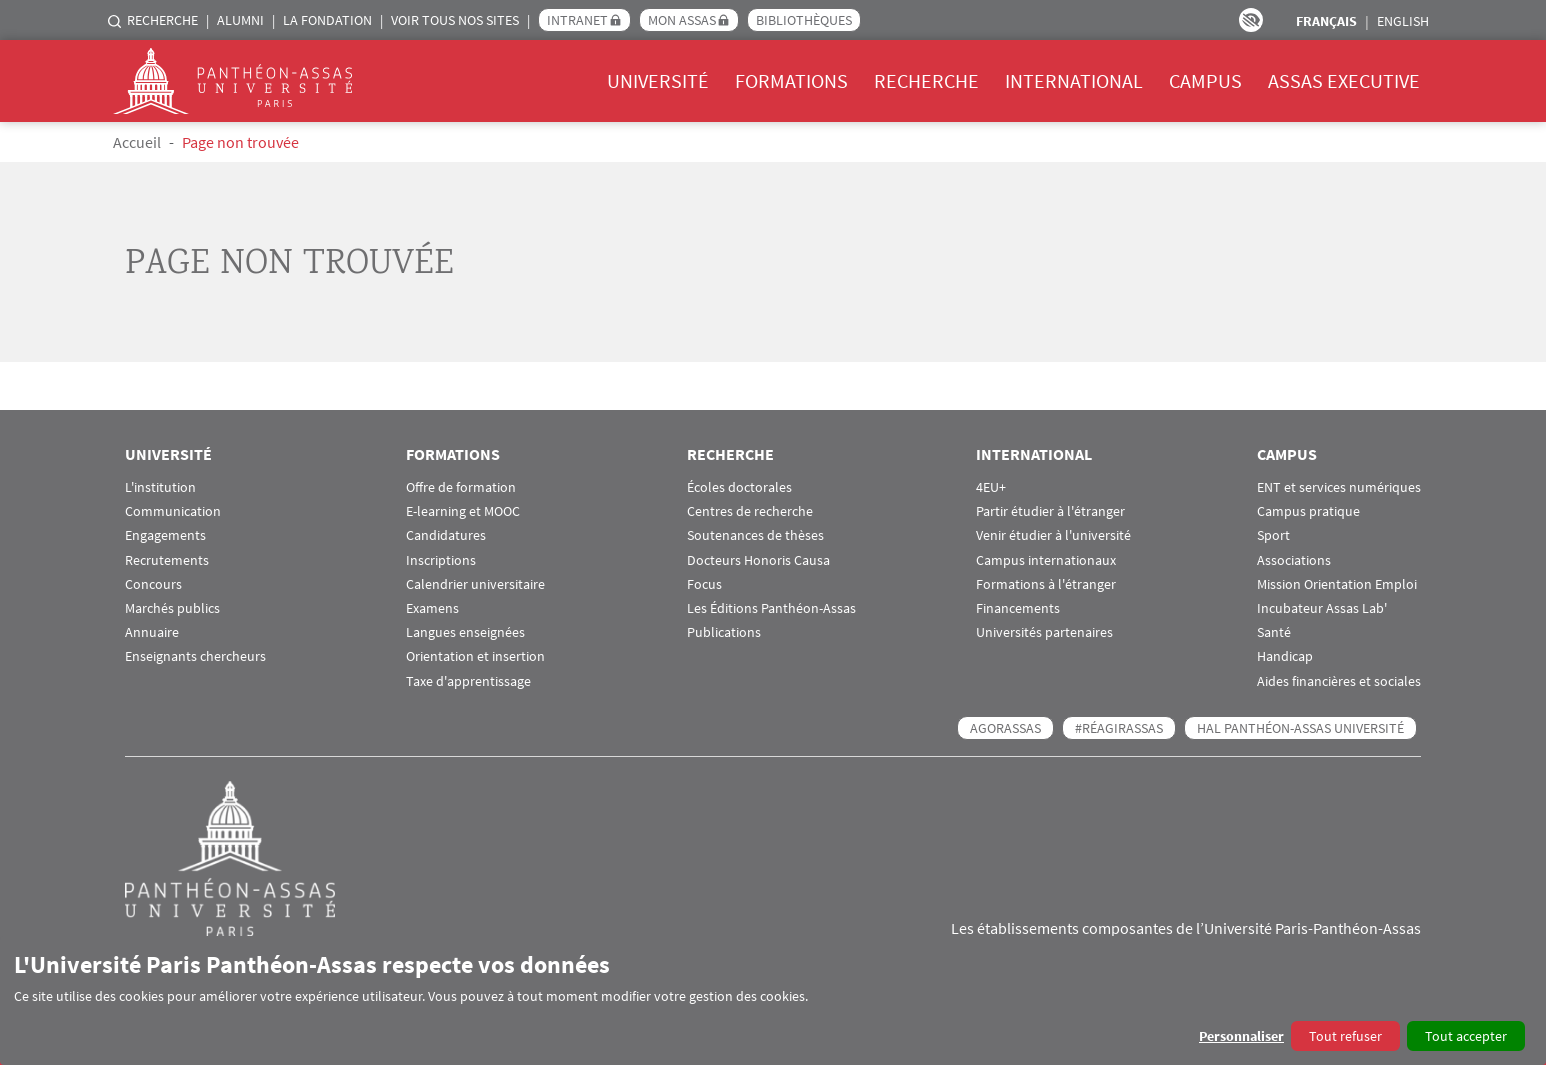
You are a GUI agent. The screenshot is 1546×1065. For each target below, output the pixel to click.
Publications (724, 632)
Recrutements (167, 560)
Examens (432, 608)
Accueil (137, 142)
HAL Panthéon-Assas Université (1300, 728)
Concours (153, 584)
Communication (173, 511)
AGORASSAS (1005, 728)
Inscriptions (441, 560)
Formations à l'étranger (1046, 584)
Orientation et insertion (475, 656)
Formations (791, 80)
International (1074, 80)
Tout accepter (1466, 1036)
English (1403, 21)
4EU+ (991, 487)
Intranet (577, 20)
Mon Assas (682, 20)
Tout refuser (1345, 1036)
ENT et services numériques (1339, 487)
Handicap (1285, 656)
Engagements (165, 535)
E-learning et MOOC (463, 511)
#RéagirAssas (1119, 728)
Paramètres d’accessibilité (1251, 20)
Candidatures (446, 535)
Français (1326, 21)
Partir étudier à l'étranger (1050, 511)
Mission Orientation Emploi (1337, 584)
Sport (1273, 535)
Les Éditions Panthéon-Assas (771, 608)
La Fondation (327, 20)
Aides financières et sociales (1339, 681)
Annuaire (152, 632)
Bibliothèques (804, 20)
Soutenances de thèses (755, 535)
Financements (1018, 608)
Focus (704, 584)
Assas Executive (1344, 80)
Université (658, 80)
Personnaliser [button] (1241, 1036)
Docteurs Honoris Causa (758, 560)
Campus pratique (1308, 511)
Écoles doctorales (739, 487)
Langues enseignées (465, 632)
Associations (1294, 560)
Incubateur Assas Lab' (1322, 608)
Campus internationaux (1046, 560)
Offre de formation (461, 487)
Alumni (240, 20)
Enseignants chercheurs (195, 656)
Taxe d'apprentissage (468, 681)
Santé (1274, 632)
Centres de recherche (750, 511)
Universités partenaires (1044, 632)
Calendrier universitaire (475, 584)
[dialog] (773, 1000)
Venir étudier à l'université (1053, 535)
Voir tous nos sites (455, 20)
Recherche (162, 20)
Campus (1205, 80)
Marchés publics (172, 608)
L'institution (160, 487)
